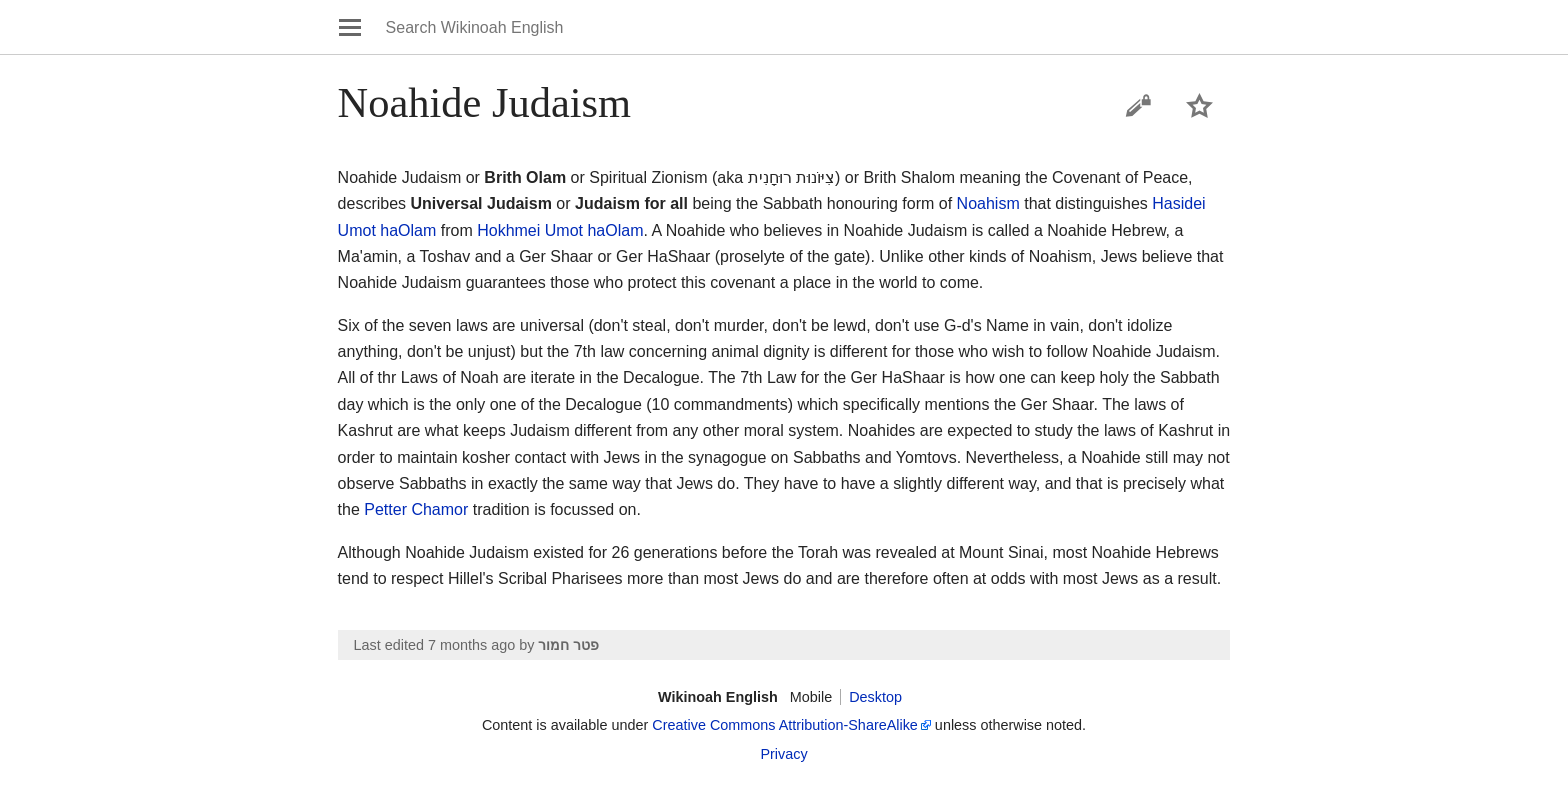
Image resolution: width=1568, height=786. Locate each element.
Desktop (875, 697)
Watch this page (1200, 106)
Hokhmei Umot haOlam (560, 230)
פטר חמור (568, 645)
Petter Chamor (416, 509)
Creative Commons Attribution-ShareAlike (785, 725)
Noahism (988, 203)
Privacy (783, 754)
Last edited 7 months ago (435, 645)
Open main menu (350, 27)
